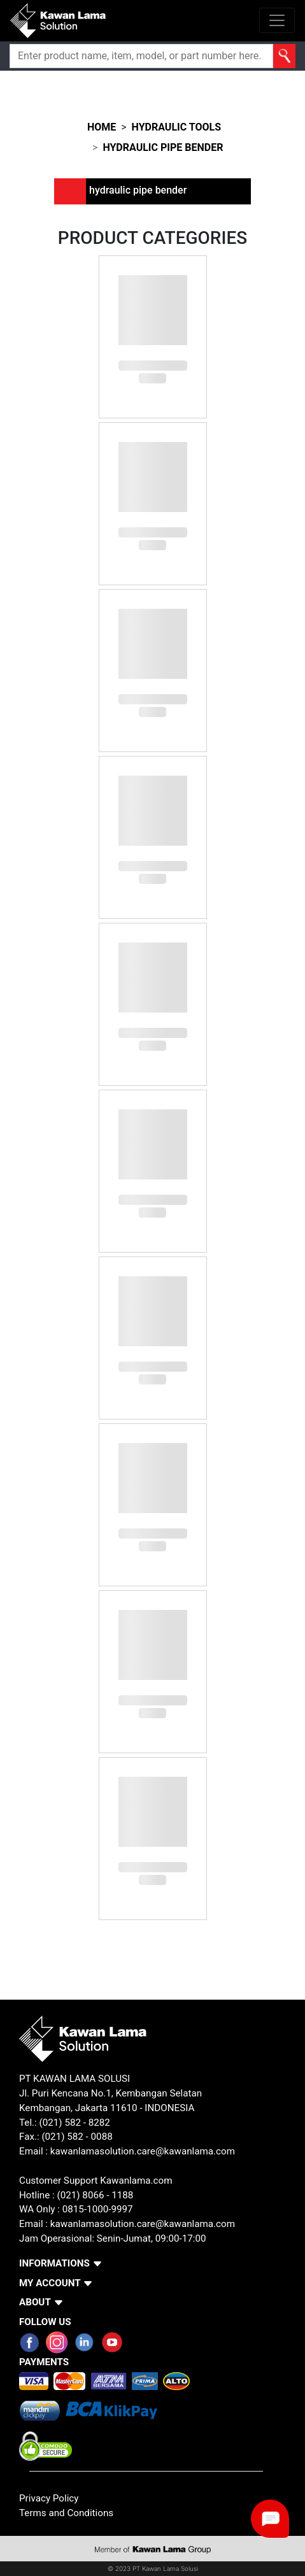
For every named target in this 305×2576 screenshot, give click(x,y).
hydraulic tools (176, 127)
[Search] (141, 56)
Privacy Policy (49, 2498)
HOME (101, 127)
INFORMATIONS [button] (54, 2263)
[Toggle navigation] (277, 20)
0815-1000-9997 (97, 2209)
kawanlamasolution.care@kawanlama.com (142, 2151)
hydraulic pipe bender (163, 147)
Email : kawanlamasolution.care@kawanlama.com (127, 2224)
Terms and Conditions (66, 2513)
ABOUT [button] (35, 2302)
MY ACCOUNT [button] (50, 2283)
